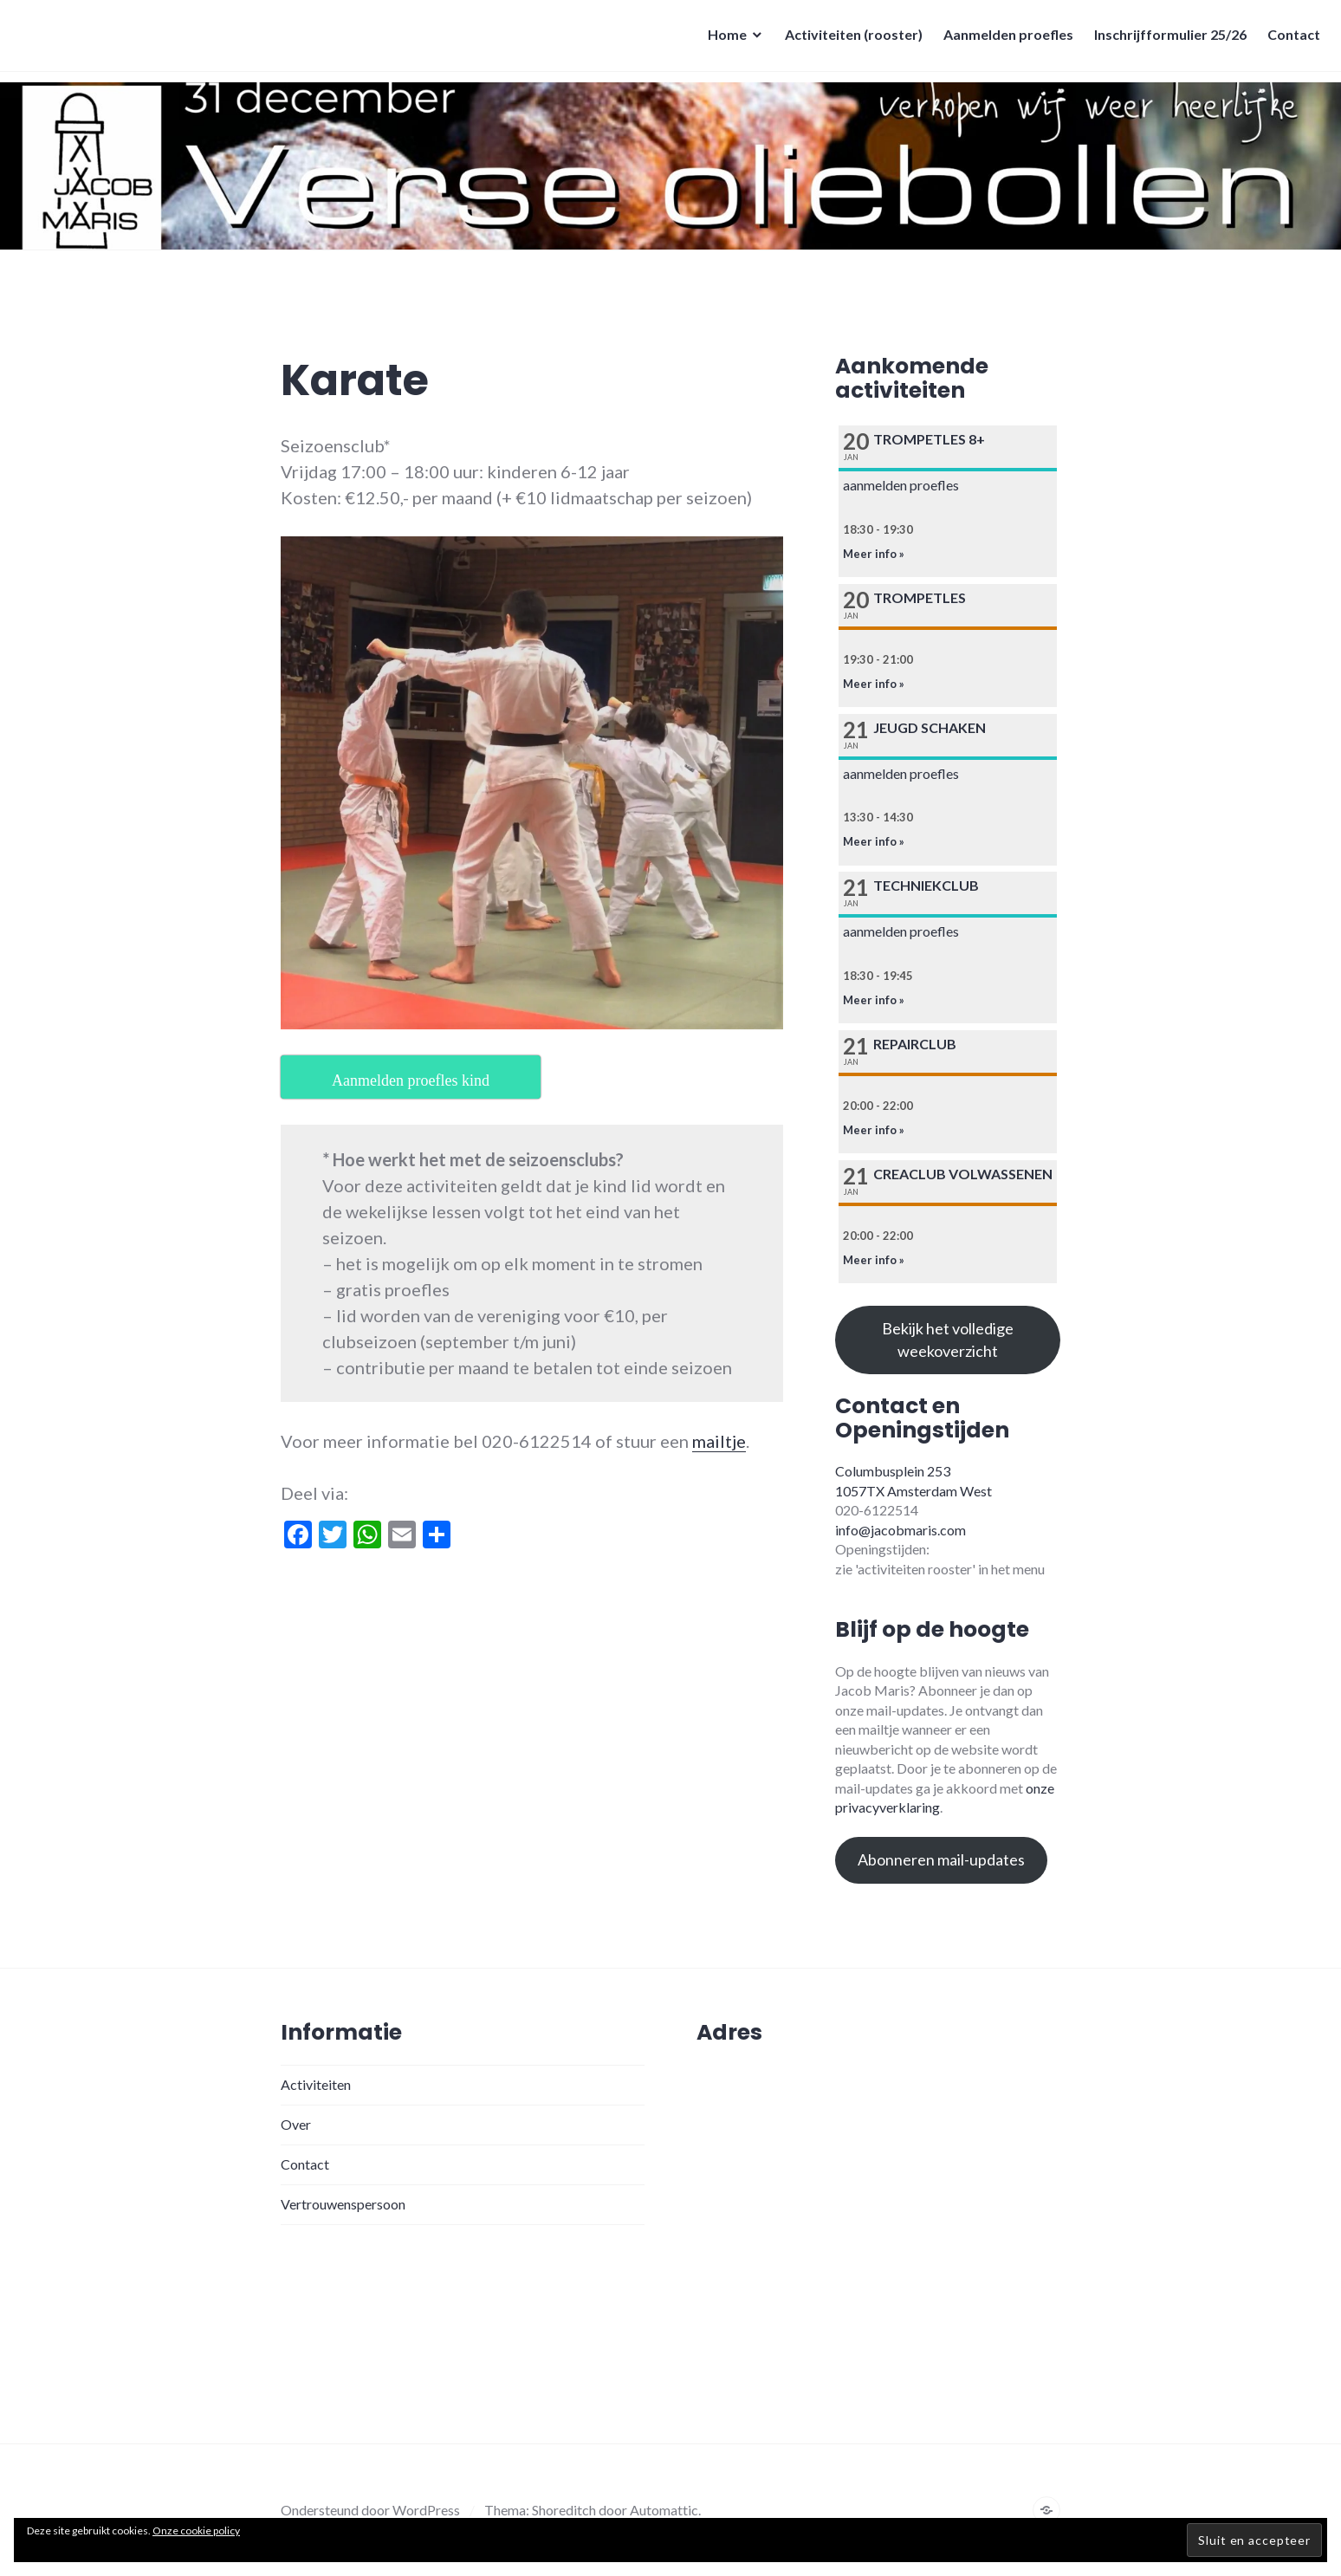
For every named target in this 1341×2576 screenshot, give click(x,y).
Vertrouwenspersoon (343, 2204)
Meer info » (873, 554)
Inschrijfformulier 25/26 (1165, 39)
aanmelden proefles (901, 485)
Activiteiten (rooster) (848, 39)
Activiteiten (316, 2084)
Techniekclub (926, 885)
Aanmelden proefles (1003, 39)
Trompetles (919, 597)
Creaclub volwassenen (963, 1173)
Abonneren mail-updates (941, 1859)
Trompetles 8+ (929, 439)
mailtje (719, 1441)
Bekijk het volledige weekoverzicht (948, 1339)
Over (296, 2124)
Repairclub (914, 1043)
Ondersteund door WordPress (370, 2509)
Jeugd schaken (929, 727)
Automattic (664, 2509)
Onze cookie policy (196, 2530)
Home (722, 39)
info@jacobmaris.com (900, 1530)
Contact (1288, 39)
